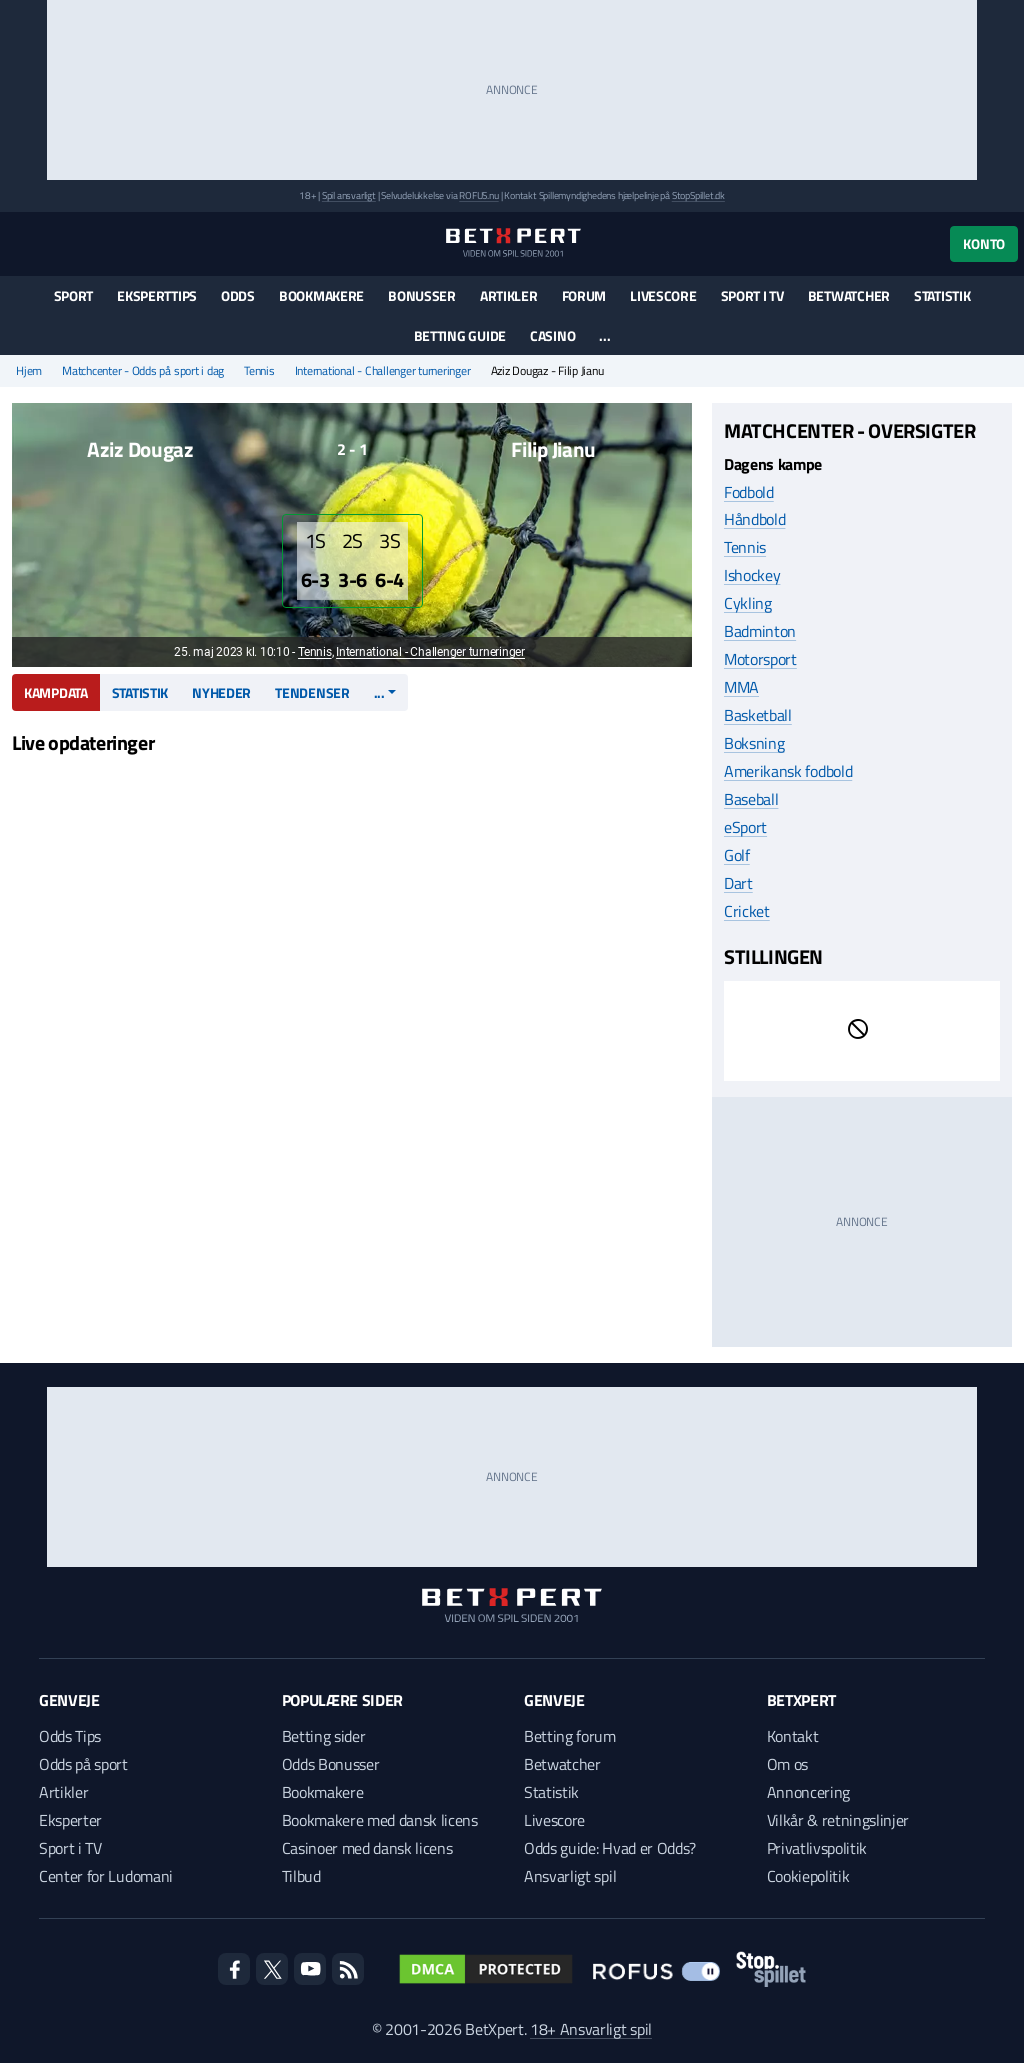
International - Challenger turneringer (383, 371)
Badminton (760, 631)
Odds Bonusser (331, 1764)
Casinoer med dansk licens (367, 1848)
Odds (238, 295)
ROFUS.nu (478, 195)
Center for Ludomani (106, 1876)
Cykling (748, 603)
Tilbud (301, 1876)
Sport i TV (752, 295)
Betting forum (570, 1736)
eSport (745, 827)
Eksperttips (157, 295)
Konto (984, 243)
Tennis (259, 371)
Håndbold (754, 519)
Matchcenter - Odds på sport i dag (143, 371)
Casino (552, 335)
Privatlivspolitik (817, 1848)
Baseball (751, 799)
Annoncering (808, 1792)
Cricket (747, 911)
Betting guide (460, 335)
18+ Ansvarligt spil (591, 2029)
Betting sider (324, 1736)
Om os (787, 1764)
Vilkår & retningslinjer (838, 1820)
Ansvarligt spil (570, 1876)
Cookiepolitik (808, 1876)
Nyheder (221, 692)
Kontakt (793, 1736)
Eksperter (70, 1820)
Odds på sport (83, 1764)
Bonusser (422, 295)
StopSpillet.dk (698, 195)
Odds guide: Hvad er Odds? (610, 1848)
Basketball (758, 715)
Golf (737, 855)
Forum (584, 295)
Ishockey (752, 575)
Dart (738, 883)
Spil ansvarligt (349, 195)
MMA (741, 687)
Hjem (29, 371)
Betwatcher (849, 295)
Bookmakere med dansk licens (380, 1820)
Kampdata (56, 692)
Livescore (663, 295)
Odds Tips (70, 1736)
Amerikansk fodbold (788, 771)
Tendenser (312, 692)
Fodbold (749, 492)
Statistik (942, 295)
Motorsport (760, 659)
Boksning (754, 743)
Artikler (509, 295)
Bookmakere (321, 295)
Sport (74, 295)
